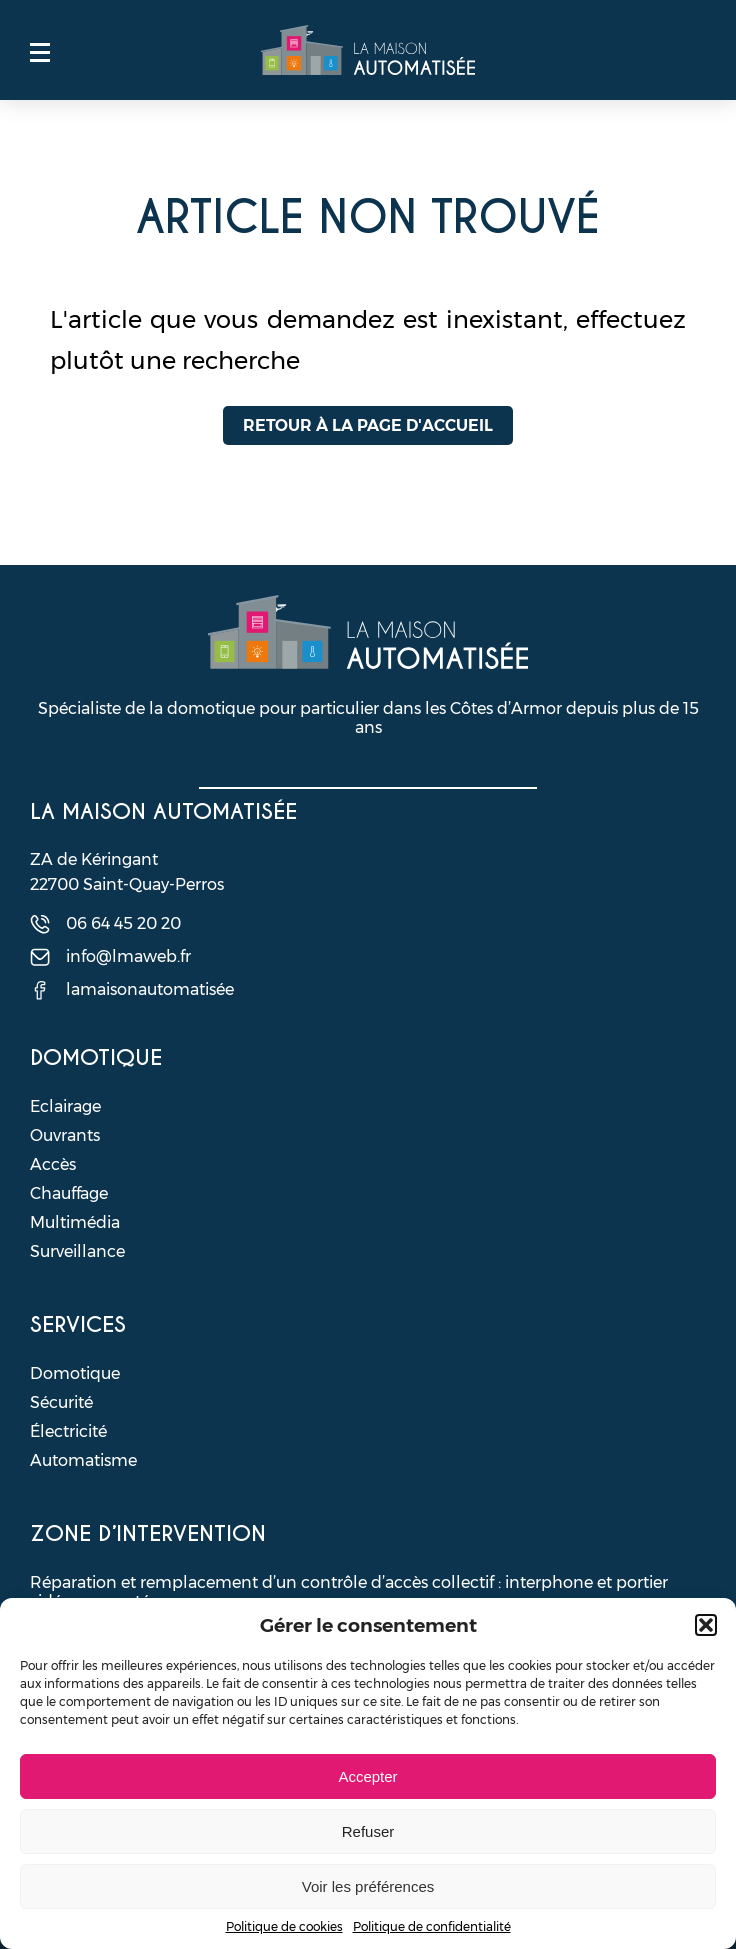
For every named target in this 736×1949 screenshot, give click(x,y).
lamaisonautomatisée (150, 989)
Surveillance (77, 1251)
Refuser (368, 1831)
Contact (696, 52)
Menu (40, 51)
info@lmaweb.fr (128, 956)
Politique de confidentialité (432, 1926)
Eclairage (65, 1106)
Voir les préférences (368, 1886)
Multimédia (75, 1222)
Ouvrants (65, 1135)
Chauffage (69, 1193)
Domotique (75, 1373)
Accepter (367, 1776)
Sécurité (61, 1402)
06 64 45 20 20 (123, 923)
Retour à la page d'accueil (368, 425)
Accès (53, 1164)
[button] (706, 1625)
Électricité (68, 1431)
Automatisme (83, 1460)
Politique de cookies (284, 1926)
